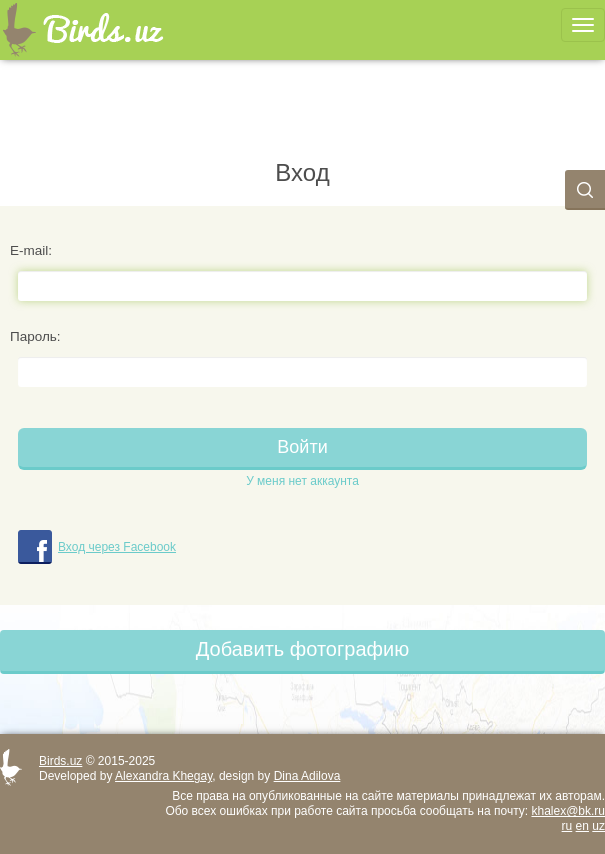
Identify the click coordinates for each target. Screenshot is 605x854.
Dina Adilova (307, 776)
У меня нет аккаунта (302, 481)
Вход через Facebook (117, 547)
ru (567, 826)
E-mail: (31, 250)
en (582, 826)
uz (598, 826)
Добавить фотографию (302, 649)
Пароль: (35, 336)
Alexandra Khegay (163, 776)
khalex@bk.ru (568, 811)
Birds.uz (60, 761)
